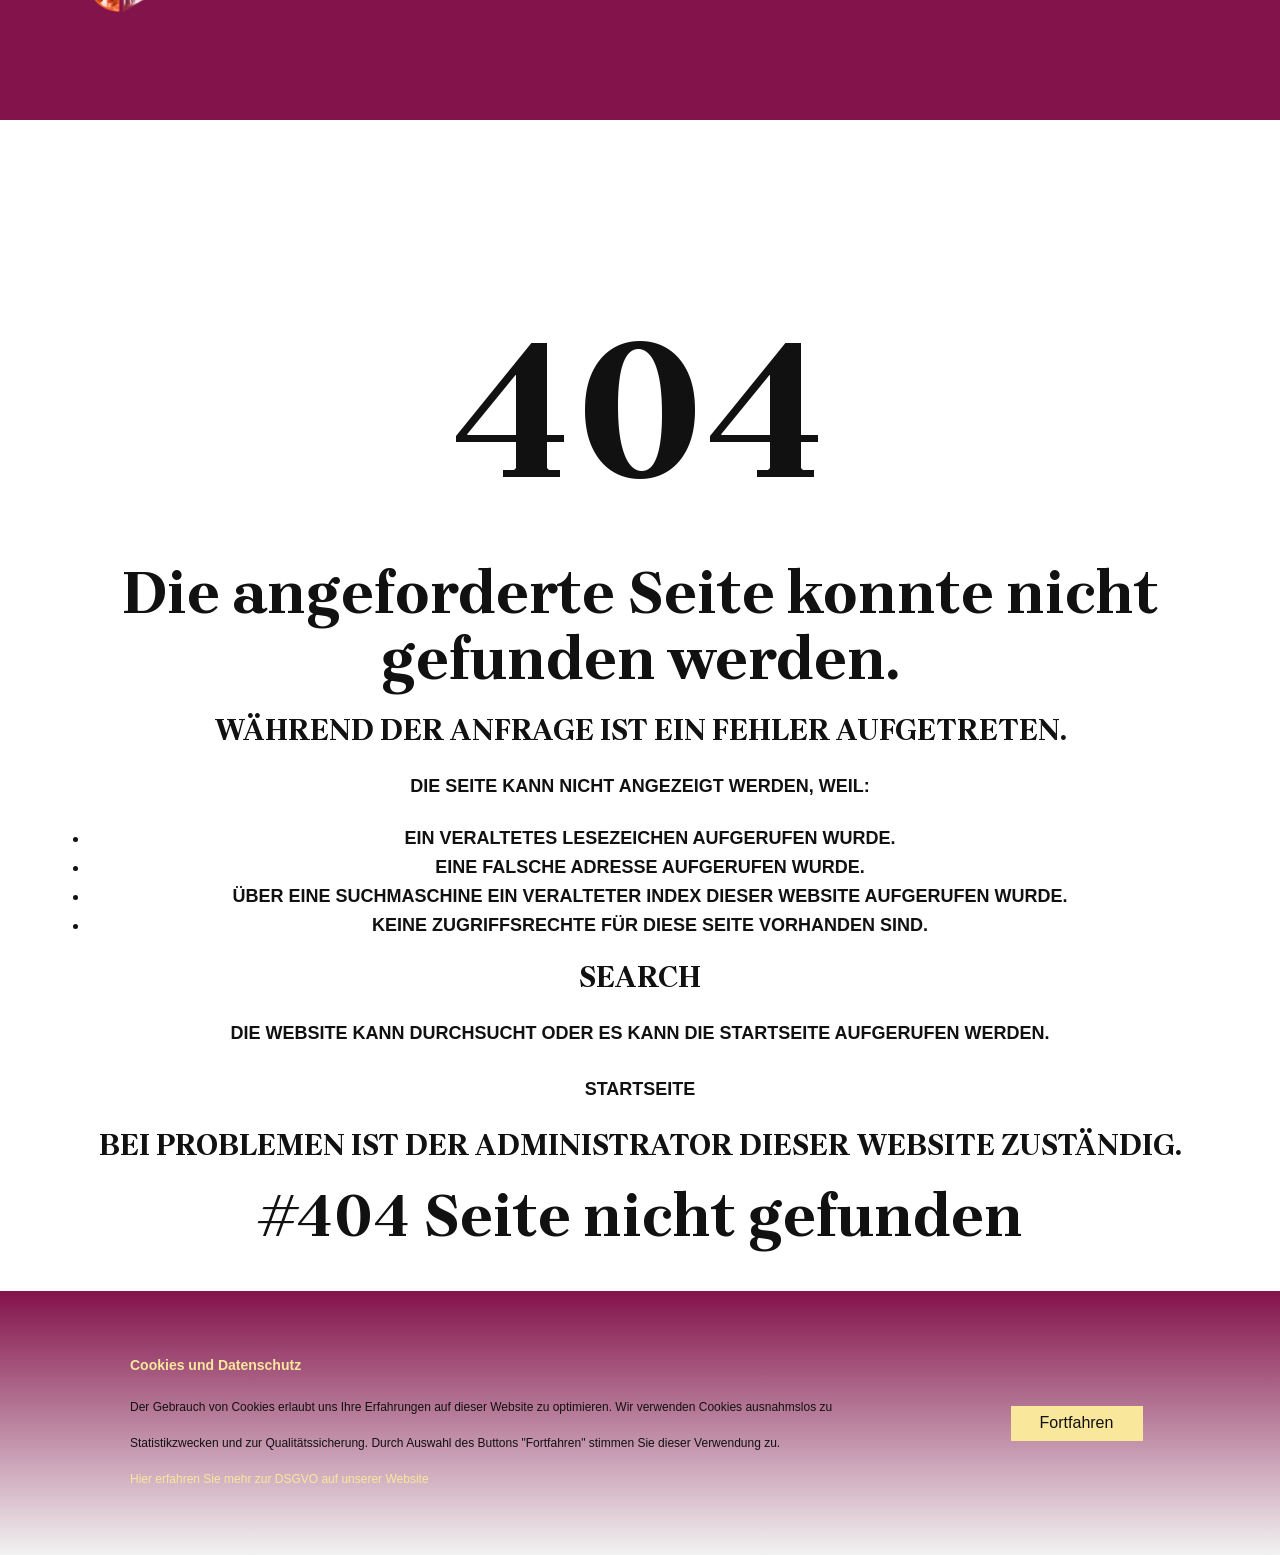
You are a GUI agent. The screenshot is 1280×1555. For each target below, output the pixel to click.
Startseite (640, 1089)
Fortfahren (1077, 1422)
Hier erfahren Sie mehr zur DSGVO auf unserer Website (279, 1479)
